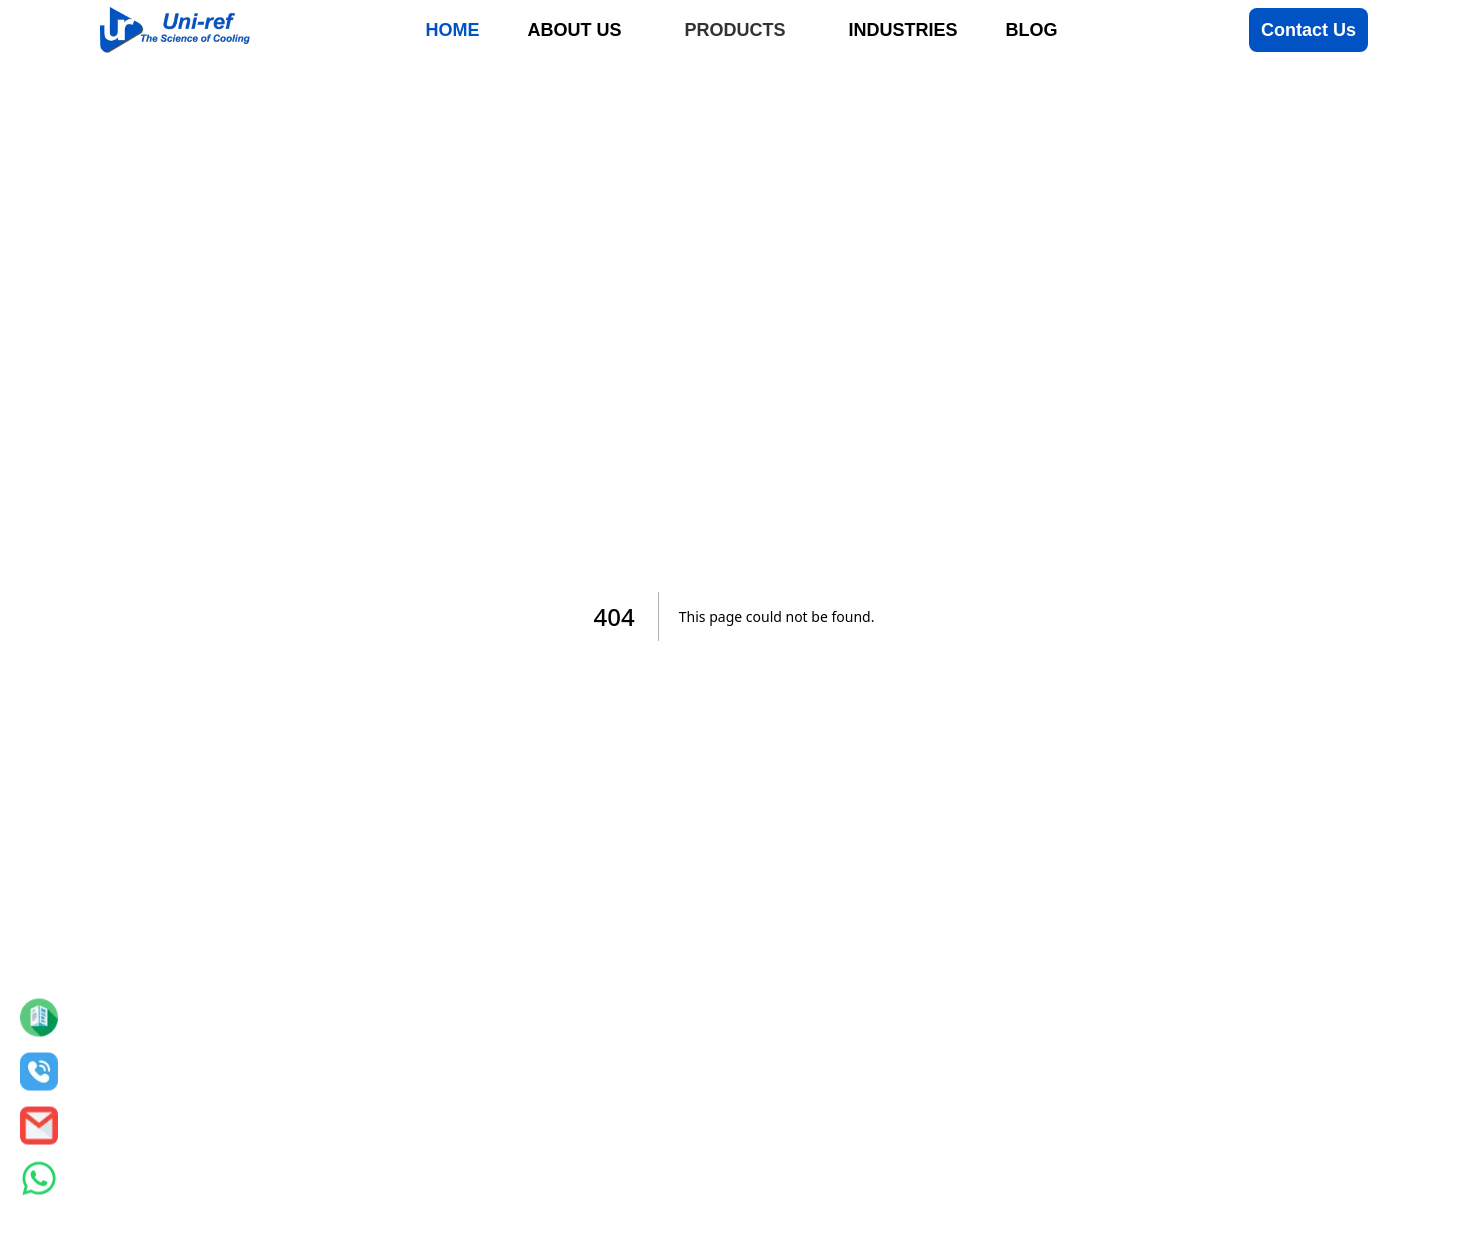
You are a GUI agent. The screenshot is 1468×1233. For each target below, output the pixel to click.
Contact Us (1308, 30)
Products (734, 30)
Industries (902, 30)
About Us (574, 30)
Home (452, 30)
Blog (1032, 30)
